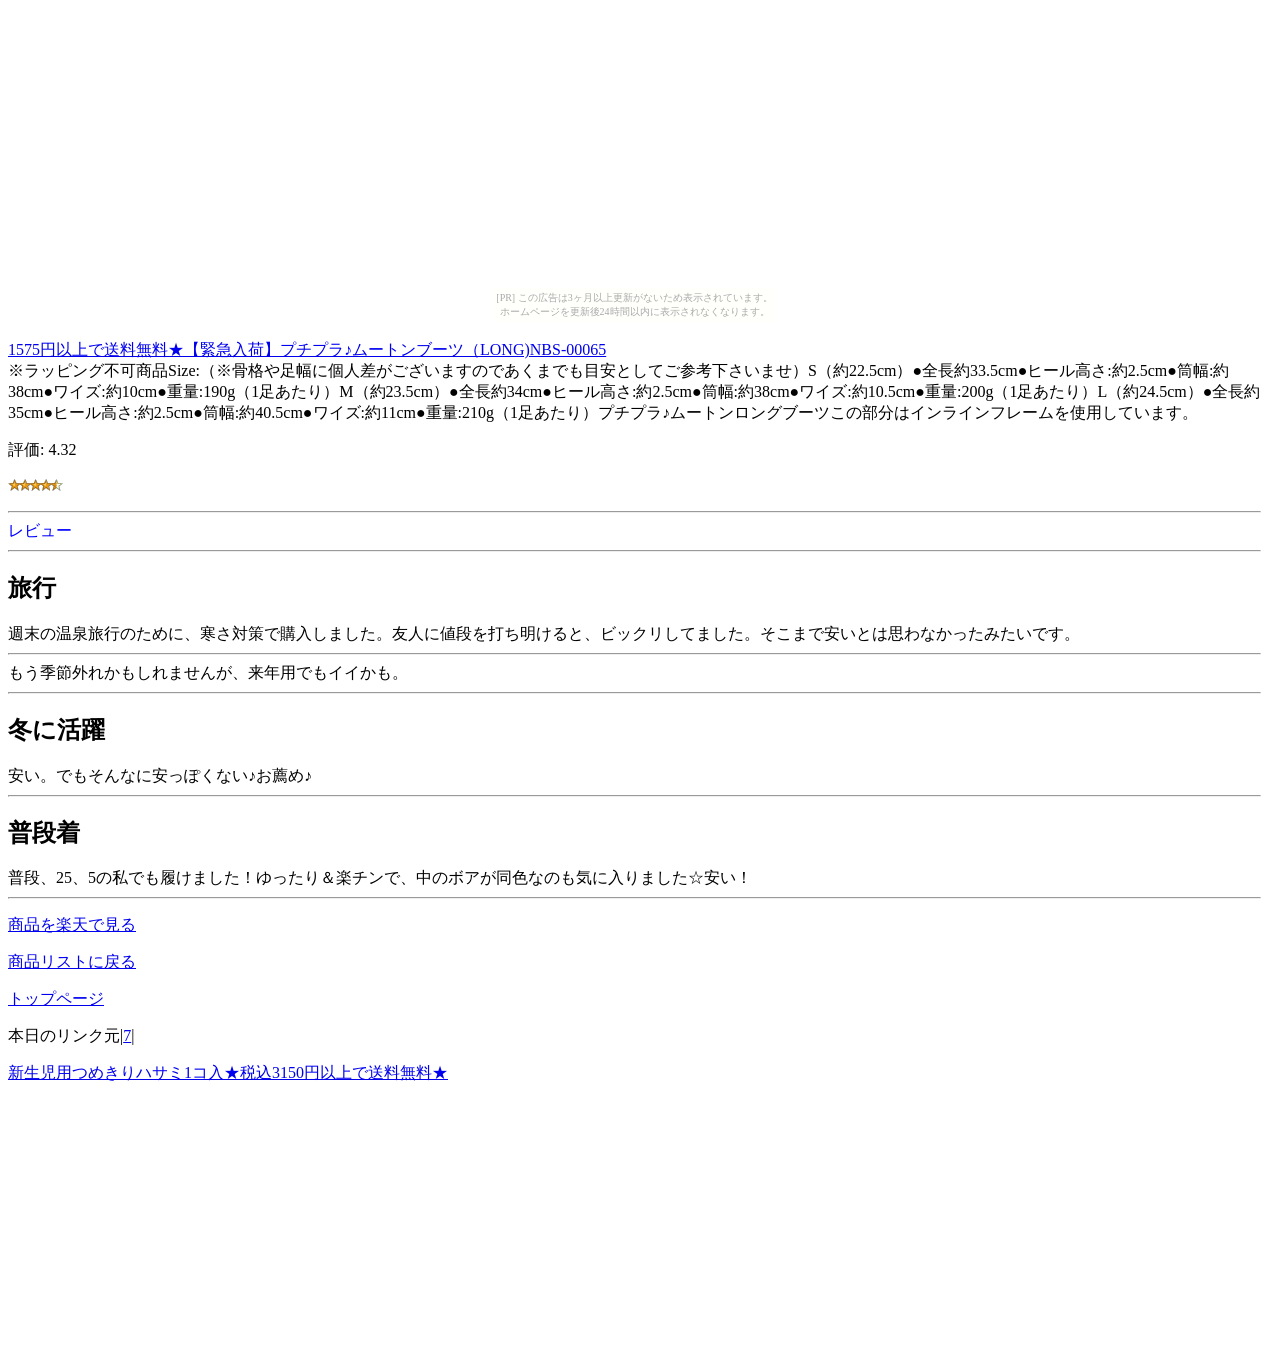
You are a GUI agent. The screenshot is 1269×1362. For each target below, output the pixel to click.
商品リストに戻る (72, 961)
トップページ (56, 998)
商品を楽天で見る (72, 924)
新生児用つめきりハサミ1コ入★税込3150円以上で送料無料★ (228, 1072)
